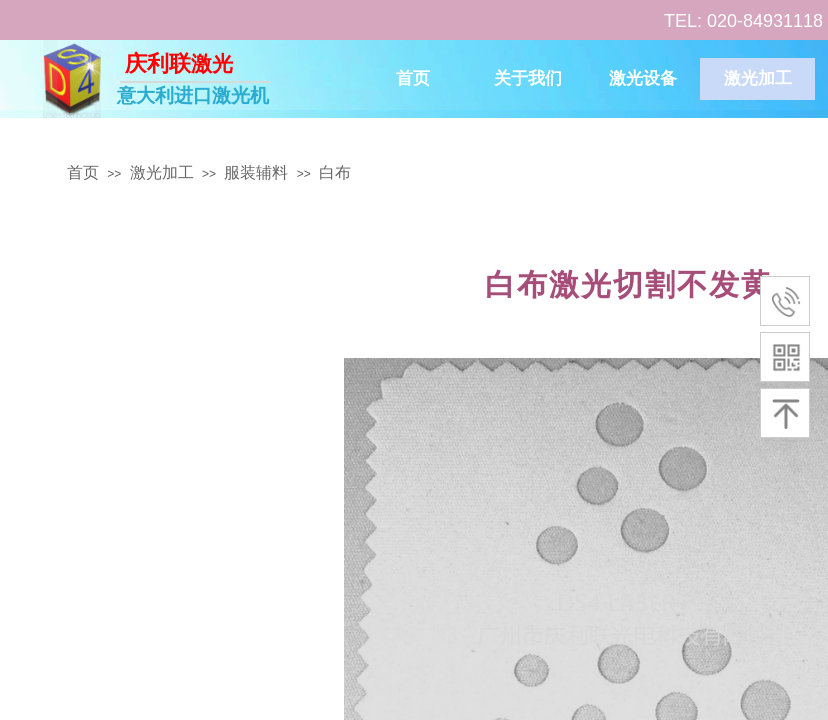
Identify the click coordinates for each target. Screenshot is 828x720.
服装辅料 (256, 172)
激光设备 (643, 78)
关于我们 (528, 78)
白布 (335, 172)
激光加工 (758, 78)
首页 (413, 78)
